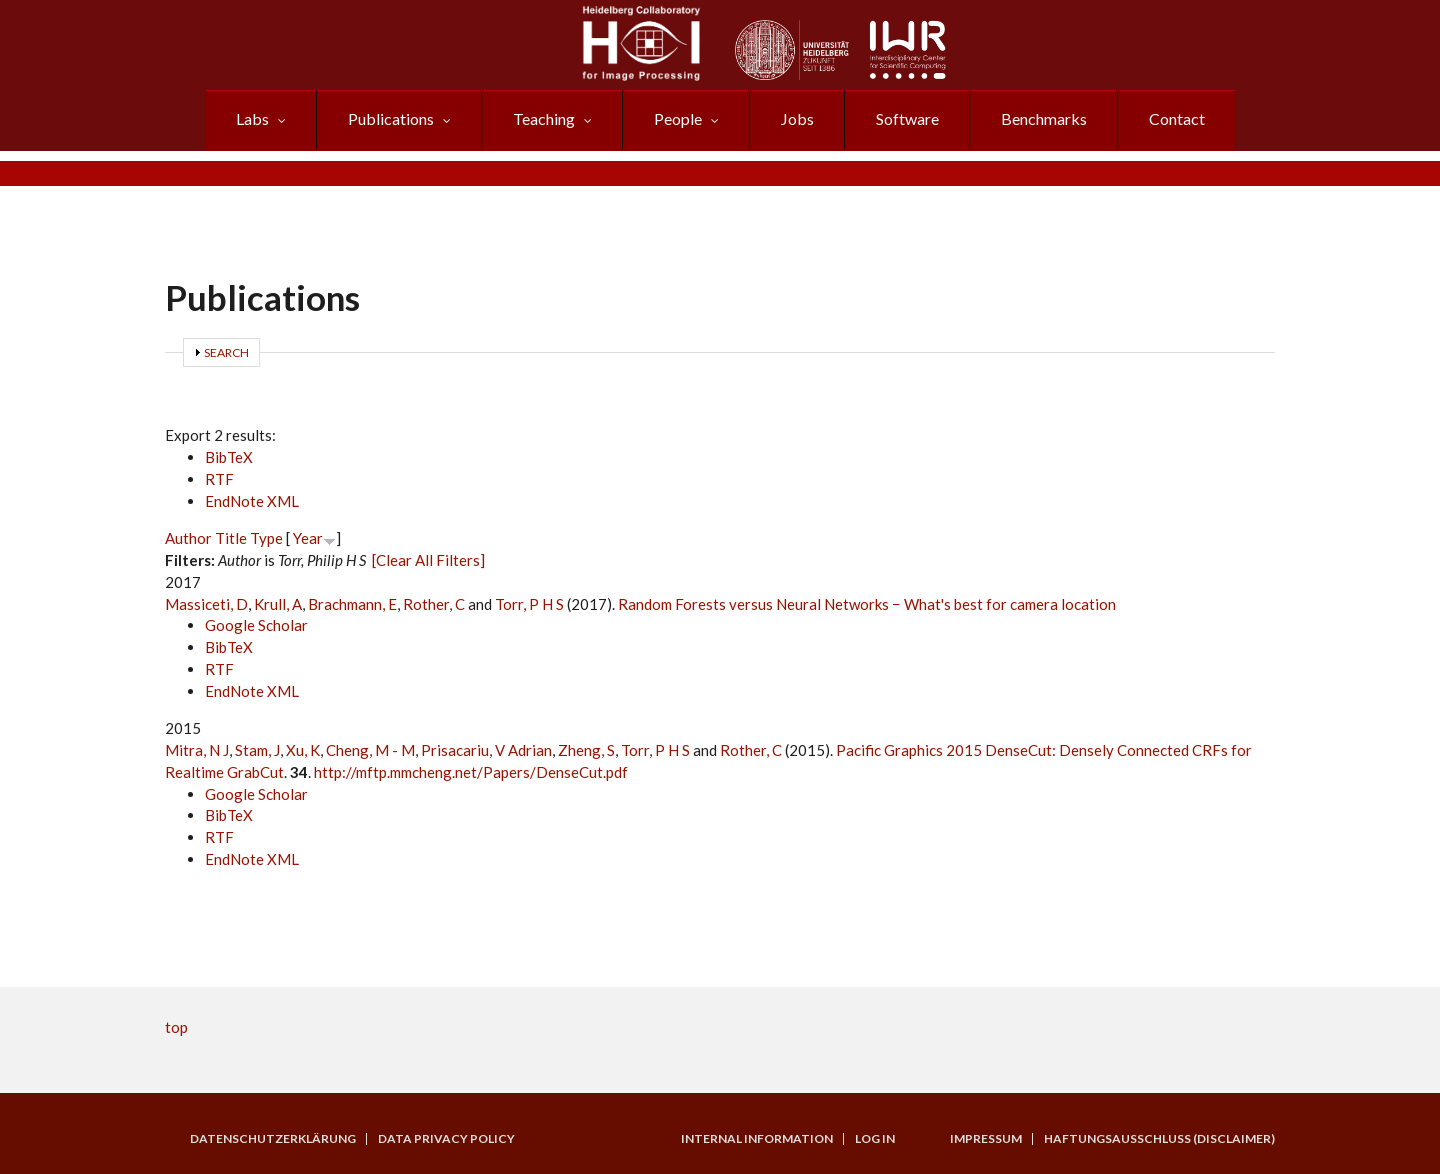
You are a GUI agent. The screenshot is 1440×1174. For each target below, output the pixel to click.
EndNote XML (252, 501)
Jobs (797, 118)
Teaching (544, 118)
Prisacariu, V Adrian (486, 750)
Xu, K (303, 750)
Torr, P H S (529, 604)
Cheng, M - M (370, 750)
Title (231, 538)
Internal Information (757, 1139)
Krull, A (278, 604)
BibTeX (229, 457)
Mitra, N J (197, 750)
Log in (875, 1139)
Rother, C (434, 604)
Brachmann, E (352, 604)
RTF (219, 479)
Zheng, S (586, 750)
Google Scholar (256, 625)
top (176, 1027)
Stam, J (257, 750)
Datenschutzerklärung (273, 1139)
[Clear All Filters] (428, 560)
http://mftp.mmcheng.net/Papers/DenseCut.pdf (471, 772)
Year (308, 538)
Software (907, 118)
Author (188, 538)
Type (266, 538)
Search (226, 352)
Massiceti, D (206, 604)
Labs (252, 118)
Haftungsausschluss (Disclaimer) (1159, 1139)
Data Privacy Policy (446, 1139)
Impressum (986, 1139)
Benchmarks (1044, 118)
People (678, 118)
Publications (391, 118)
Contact (1177, 118)
